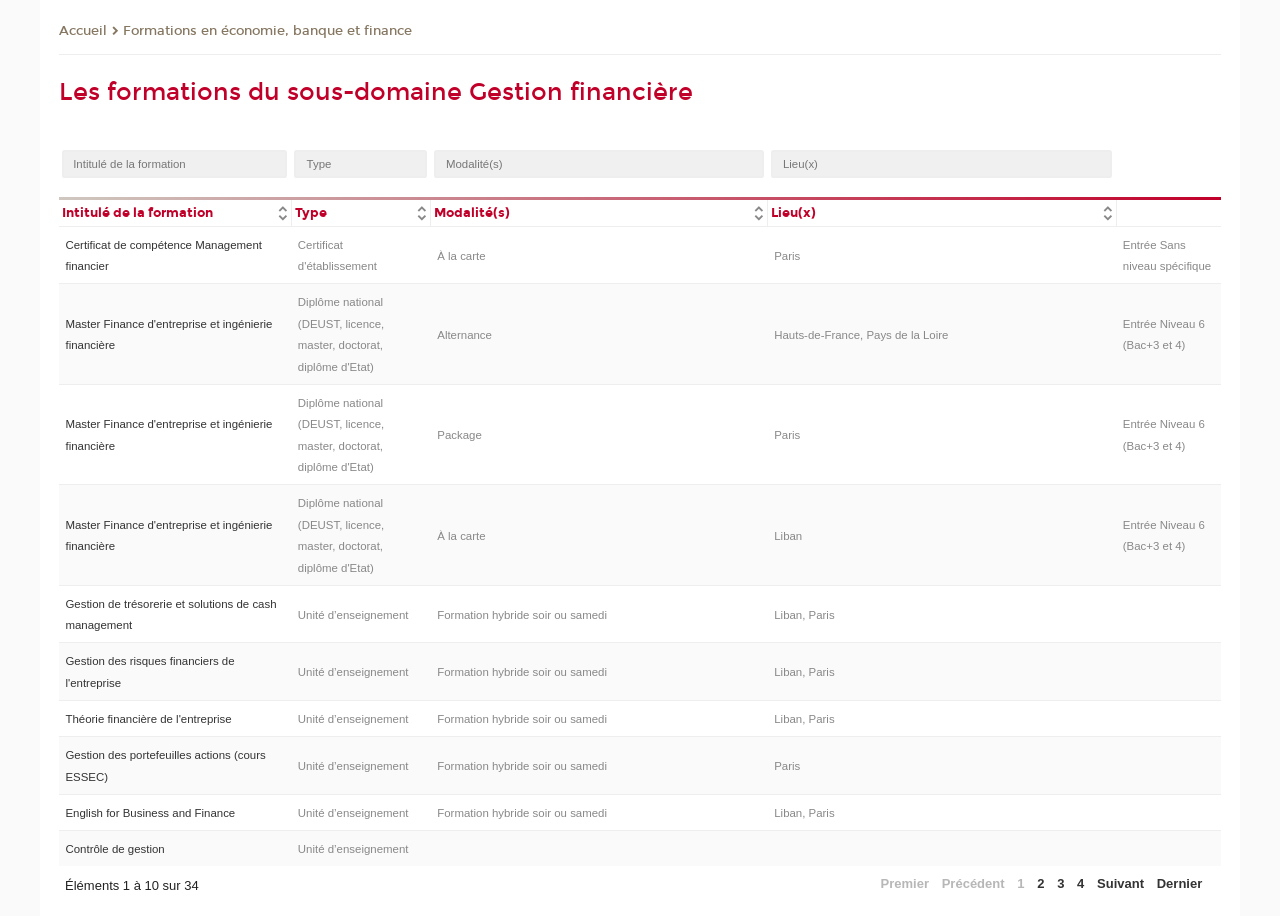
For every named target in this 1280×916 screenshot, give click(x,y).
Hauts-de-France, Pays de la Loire (861, 335)
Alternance (464, 335)
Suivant (1120, 883)
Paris (787, 256)
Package (459, 435)
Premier (905, 883)
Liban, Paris (804, 615)
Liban (788, 536)
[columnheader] (175, 211)
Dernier (1180, 883)
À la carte (461, 256)
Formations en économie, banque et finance (267, 31)
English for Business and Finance (150, 813)
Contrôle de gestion (114, 849)
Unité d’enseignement (353, 615)
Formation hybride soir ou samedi (522, 615)
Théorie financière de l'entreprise (148, 719)
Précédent (973, 883)
